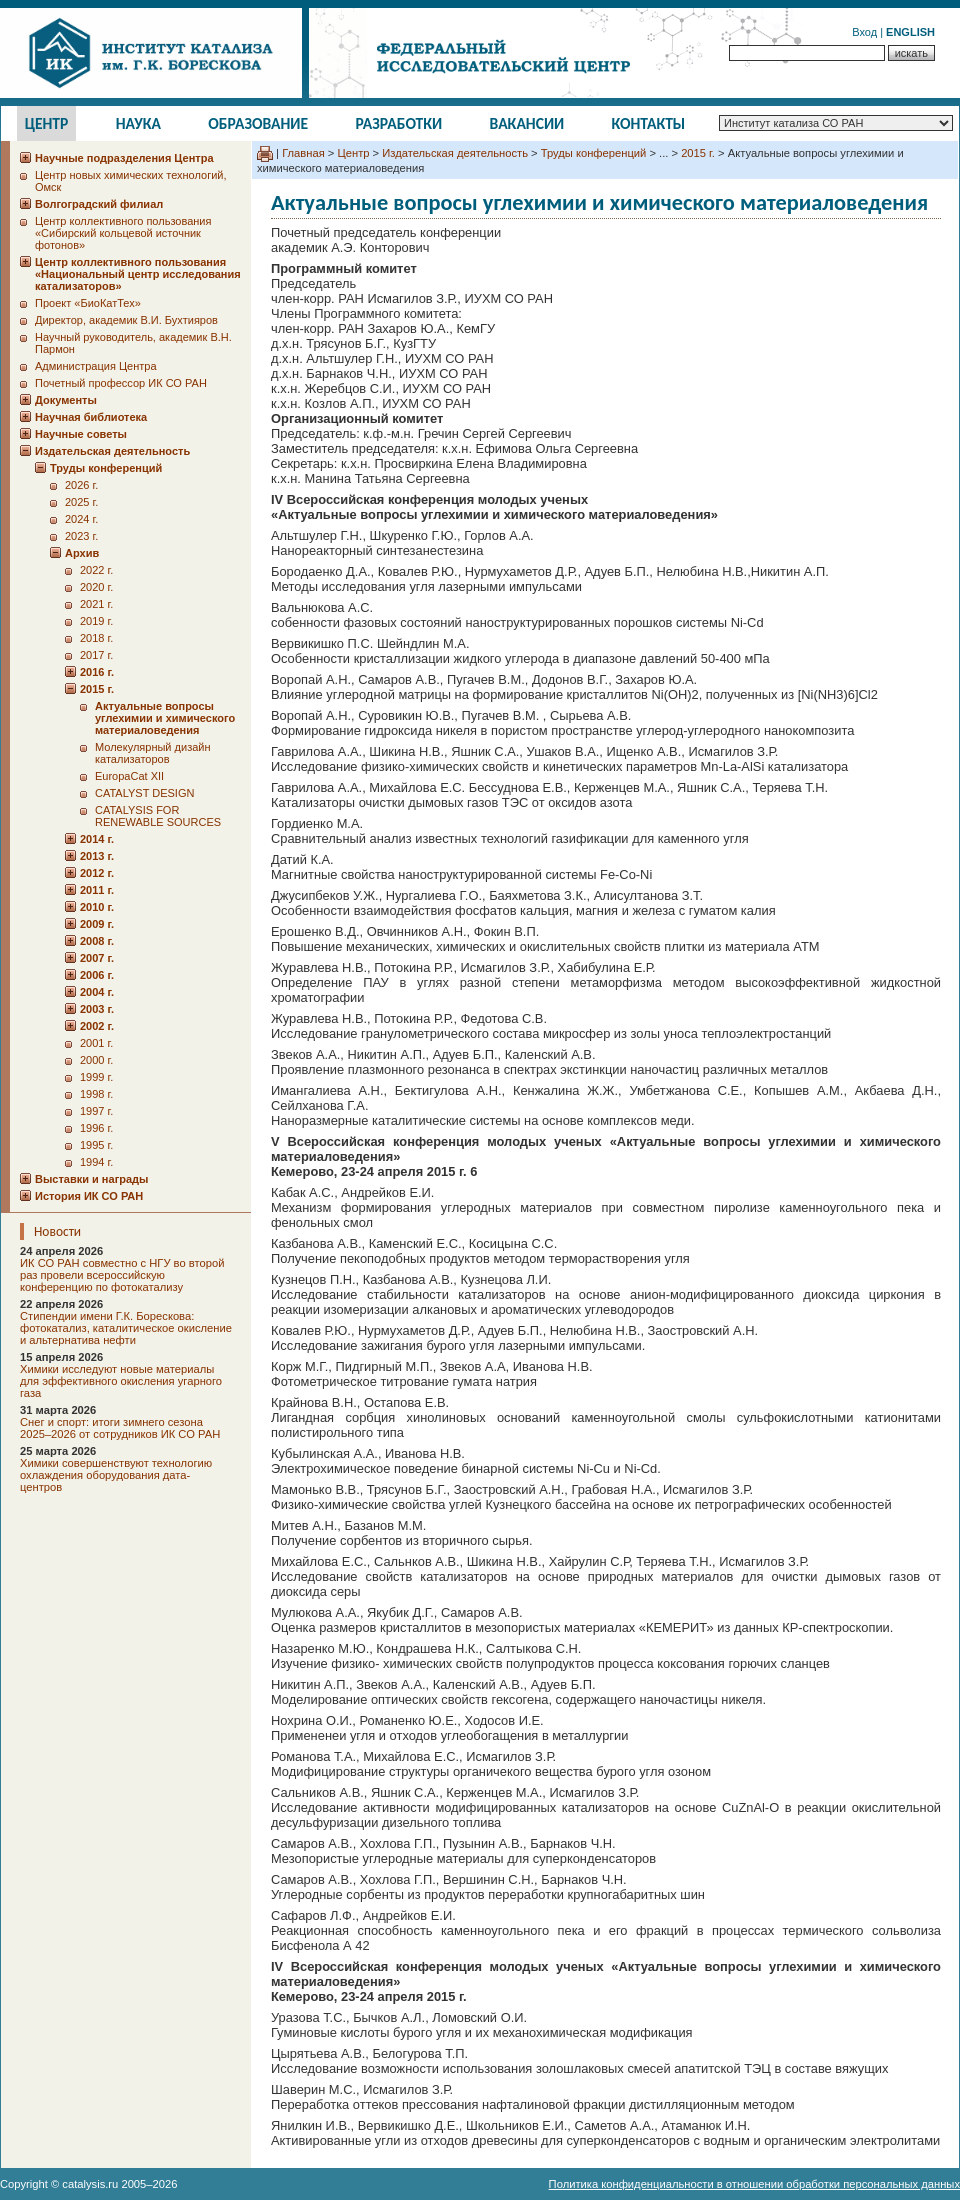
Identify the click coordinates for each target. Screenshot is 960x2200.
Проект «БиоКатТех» (88, 303)
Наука (138, 123)
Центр (47, 123)
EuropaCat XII (129, 776)
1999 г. (96, 1077)
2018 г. (96, 638)
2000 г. (96, 1060)
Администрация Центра (96, 366)
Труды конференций (594, 153)
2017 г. (96, 655)
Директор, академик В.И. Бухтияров (126, 320)
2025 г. (81, 502)
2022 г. (96, 570)
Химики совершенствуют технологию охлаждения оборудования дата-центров (116, 1475)
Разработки (398, 123)
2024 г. (81, 519)
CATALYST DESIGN (144, 793)
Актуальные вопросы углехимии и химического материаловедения (165, 718)
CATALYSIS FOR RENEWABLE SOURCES (158, 816)
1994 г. (96, 1162)
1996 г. (96, 1128)
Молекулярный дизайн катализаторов (153, 753)
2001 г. (96, 1043)
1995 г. (96, 1145)
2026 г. (81, 485)
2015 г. (698, 153)
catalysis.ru (90, 2184)
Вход (864, 32)
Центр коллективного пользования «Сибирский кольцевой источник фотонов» (123, 233)
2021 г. (96, 604)
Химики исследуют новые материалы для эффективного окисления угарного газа (121, 1381)
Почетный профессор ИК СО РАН (121, 383)
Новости (57, 1231)
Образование (258, 123)
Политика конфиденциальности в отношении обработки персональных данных (754, 2184)
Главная (303, 153)
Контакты (649, 123)
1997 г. (96, 1111)
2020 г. (96, 587)
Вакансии (527, 123)
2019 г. (96, 621)
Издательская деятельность (455, 153)
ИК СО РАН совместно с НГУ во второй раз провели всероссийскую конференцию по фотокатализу (122, 1275)
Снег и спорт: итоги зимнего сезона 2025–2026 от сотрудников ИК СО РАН (120, 1428)
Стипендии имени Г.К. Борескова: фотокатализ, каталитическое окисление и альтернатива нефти (126, 1328)
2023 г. (81, 536)
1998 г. (96, 1094)
